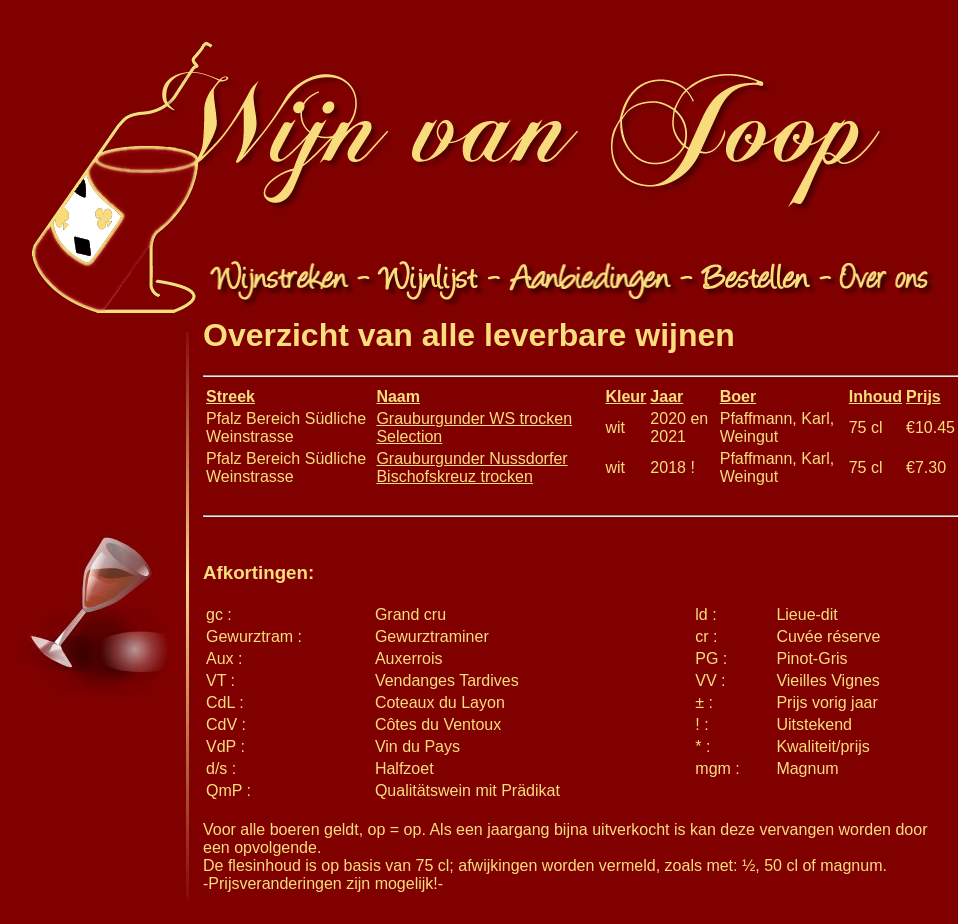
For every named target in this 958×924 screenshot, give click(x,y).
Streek (230, 396)
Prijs (923, 396)
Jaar (666, 396)
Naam (398, 396)
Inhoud (875, 396)
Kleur (625, 396)
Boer (738, 396)
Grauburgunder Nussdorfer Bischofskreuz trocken (471, 467)
